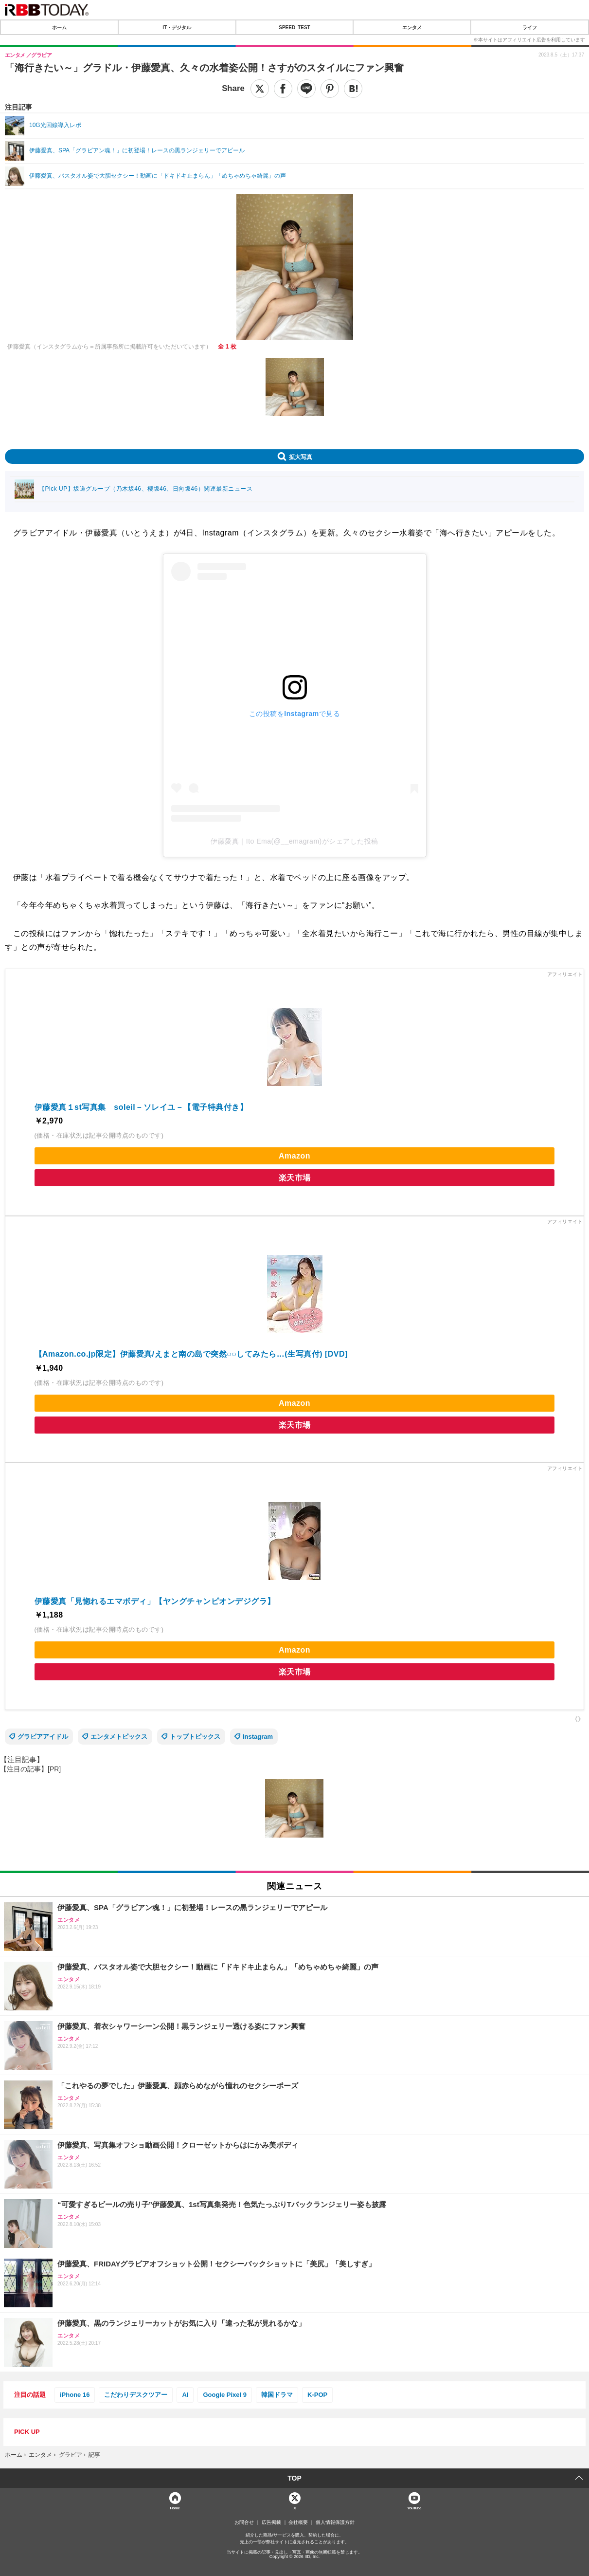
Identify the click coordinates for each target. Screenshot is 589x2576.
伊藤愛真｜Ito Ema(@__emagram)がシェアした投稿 (294, 841)
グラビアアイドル (43, 1736)
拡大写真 (300, 457)
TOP (294, 2478)
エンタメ (412, 27)
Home (175, 2507)
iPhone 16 (74, 2394)
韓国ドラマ (277, 2394)
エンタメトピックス (118, 1736)
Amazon (294, 1156)
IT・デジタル (176, 27)
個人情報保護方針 (335, 2522)
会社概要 (298, 2522)
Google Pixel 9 (225, 2394)
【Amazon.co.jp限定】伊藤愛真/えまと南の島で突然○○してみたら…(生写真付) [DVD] (191, 1354)
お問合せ (244, 2522)
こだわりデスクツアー (135, 2394)
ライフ (529, 27)
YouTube (414, 2507)
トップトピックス (195, 1736)
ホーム (59, 27)
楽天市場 (295, 1178)
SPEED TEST (294, 27)
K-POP (317, 2394)
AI (185, 2394)
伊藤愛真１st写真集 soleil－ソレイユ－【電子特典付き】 (141, 1107)
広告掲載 (271, 2522)
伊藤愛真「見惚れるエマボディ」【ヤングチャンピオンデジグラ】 (155, 1601)
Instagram (258, 1736)
